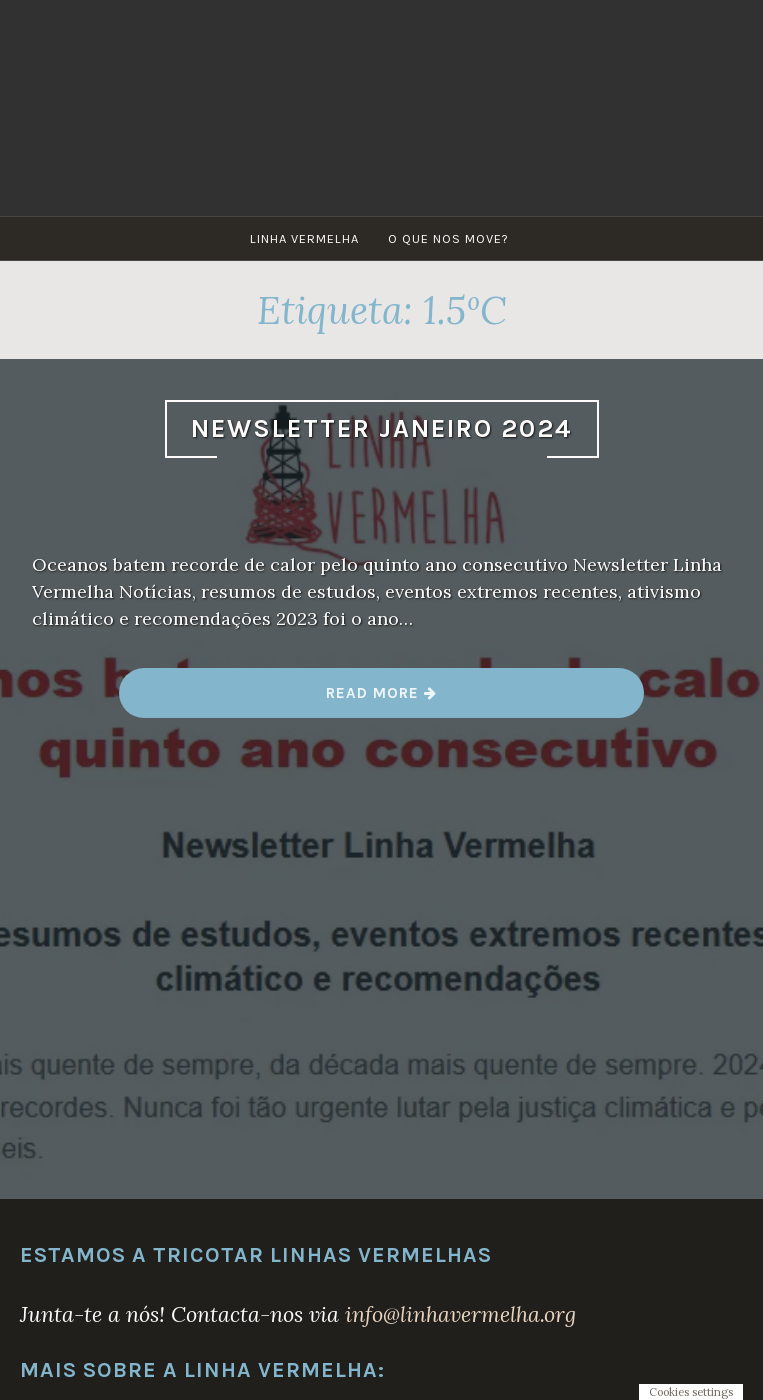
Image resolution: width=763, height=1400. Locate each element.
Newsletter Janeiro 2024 (382, 428)
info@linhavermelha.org (460, 1314)
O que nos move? (448, 238)
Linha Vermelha (304, 238)
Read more (382, 700)
